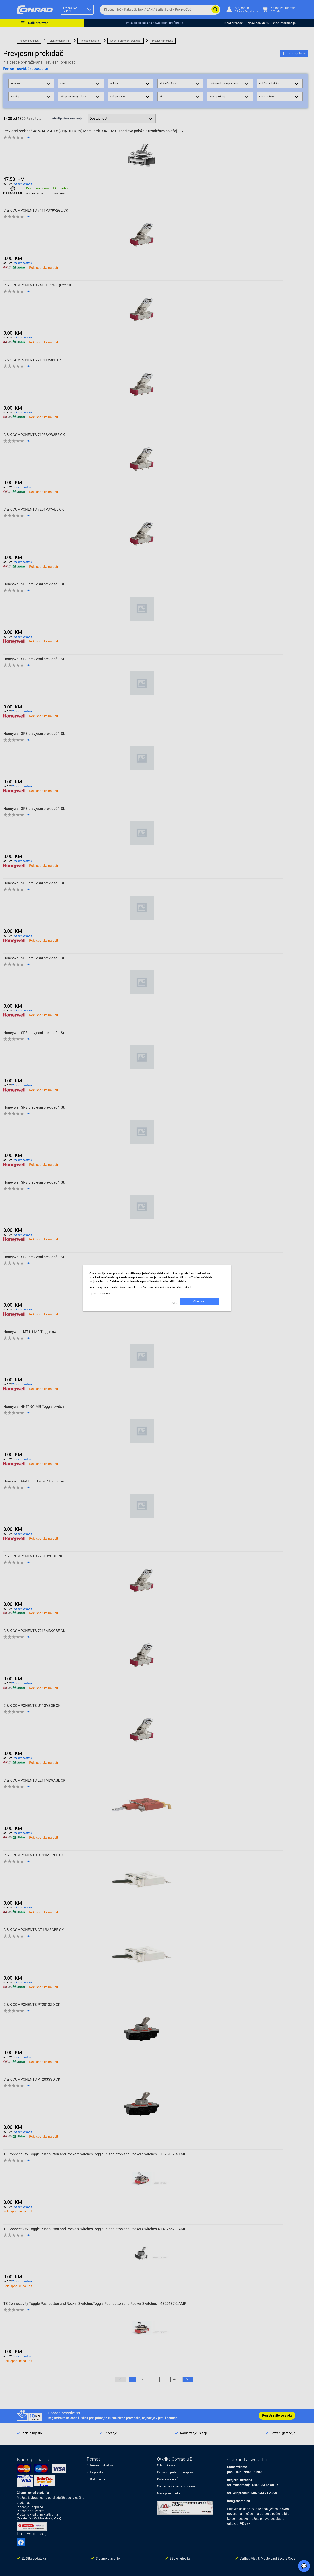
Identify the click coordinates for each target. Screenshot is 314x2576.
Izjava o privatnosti (99, 1293)
